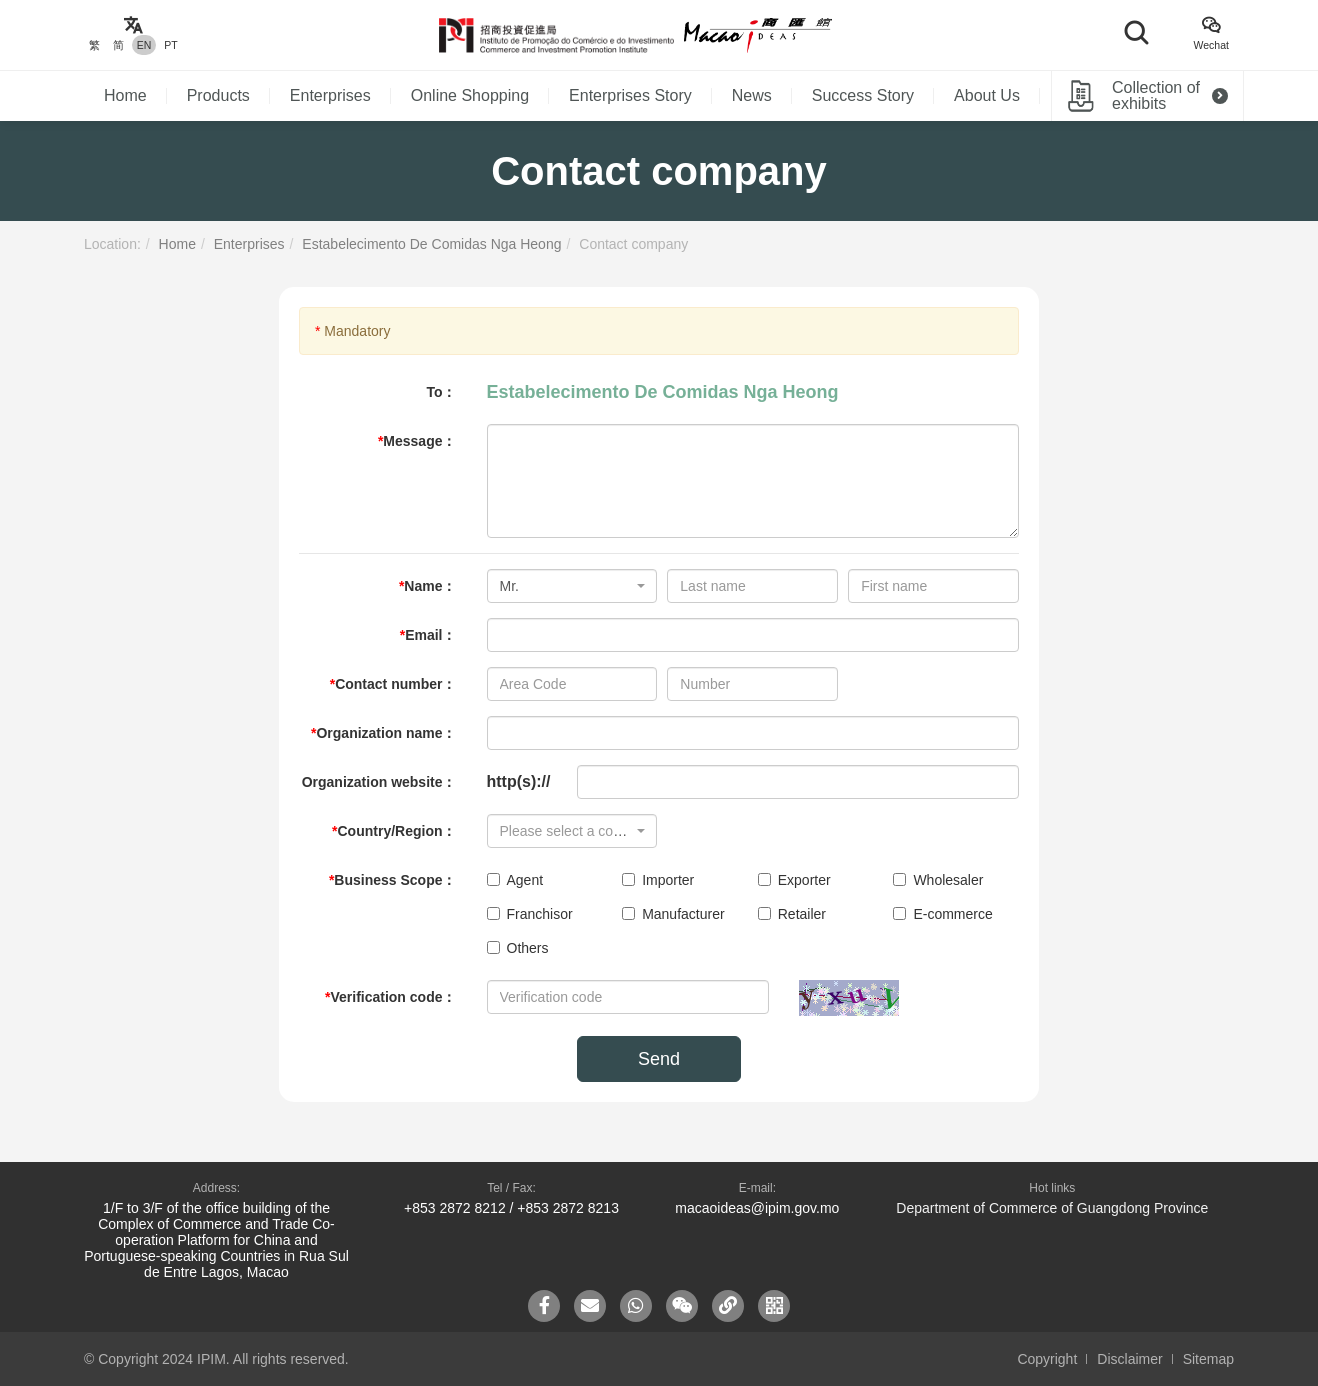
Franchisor (530, 914)
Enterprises (330, 95)
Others (518, 948)
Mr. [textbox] (509, 586)
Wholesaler (938, 880)
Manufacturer (673, 914)
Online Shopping (470, 95)
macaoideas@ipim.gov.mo (757, 1208)
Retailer (792, 914)
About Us (987, 95)
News (752, 95)
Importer (658, 880)
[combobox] (572, 586)
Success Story (863, 95)
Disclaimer (1129, 1359)
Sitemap (1208, 1359)
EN (144, 45)
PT (170, 45)
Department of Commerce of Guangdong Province (1052, 1208)
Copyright (1047, 1359)
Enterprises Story (630, 95)
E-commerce (942, 914)
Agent (515, 880)
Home (125, 95)
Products (218, 95)
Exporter (794, 880)
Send (659, 1059)
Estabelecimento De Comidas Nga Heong (431, 244)
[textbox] (566, 831)
